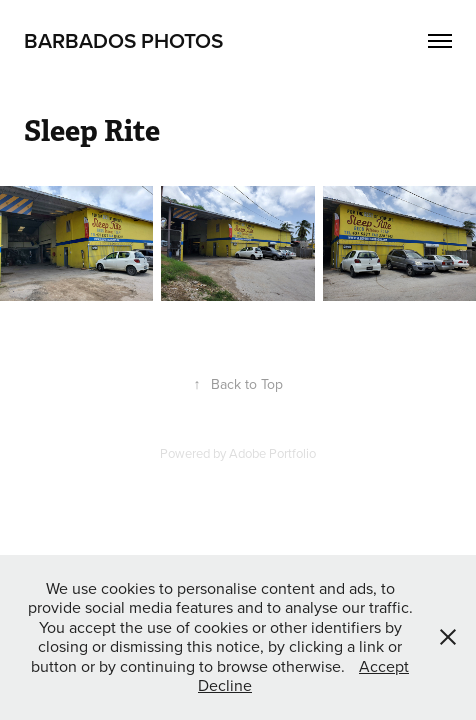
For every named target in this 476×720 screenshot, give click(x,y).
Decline (225, 685)
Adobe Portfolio (272, 453)
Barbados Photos (123, 40)
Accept (384, 666)
